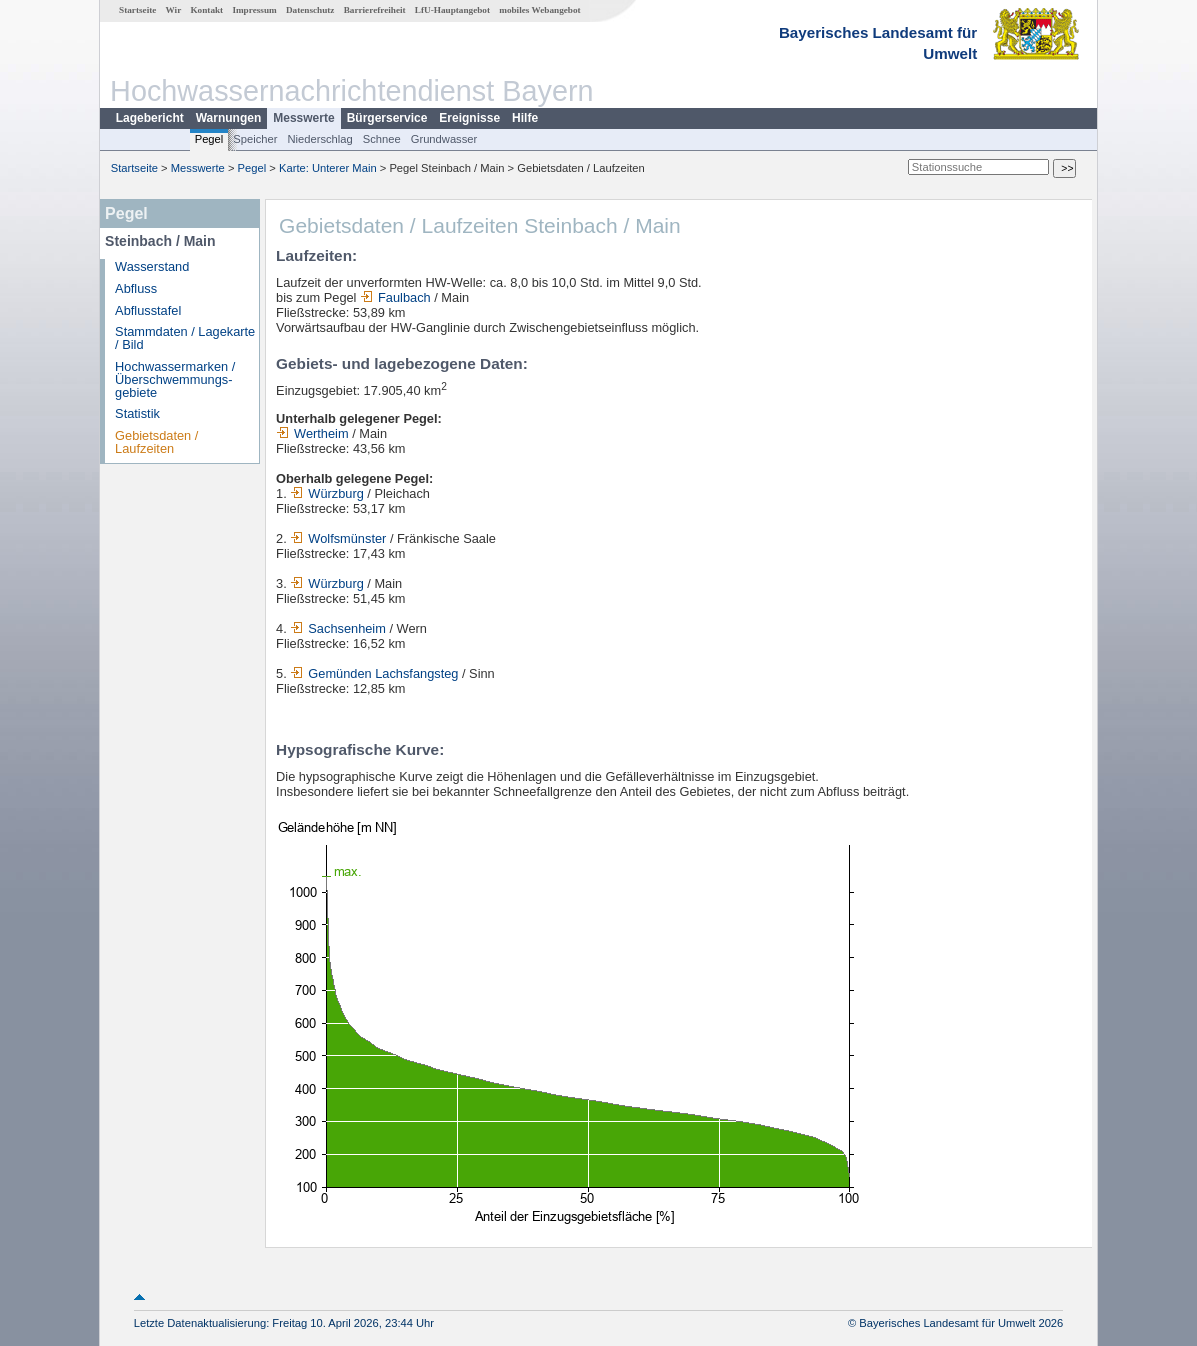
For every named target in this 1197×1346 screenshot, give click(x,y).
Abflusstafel (148, 310)
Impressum (254, 10)
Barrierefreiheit (375, 10)
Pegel (209, 139)
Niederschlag (319, 139)
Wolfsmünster (338, 538)
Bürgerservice (387, 118)
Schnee (382, 139)
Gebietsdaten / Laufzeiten (156, 442)
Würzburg (326, 493)
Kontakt (206, 10)
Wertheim (312, 433)
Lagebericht (150, 118)
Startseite (137, 10)
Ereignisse (469, 118)
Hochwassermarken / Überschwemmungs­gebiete (175, 379)
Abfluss (136, 288)
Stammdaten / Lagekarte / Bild (185, 338)
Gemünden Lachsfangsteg (374, 673)
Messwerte (303, 118)
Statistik (137, 413)
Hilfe (525, 118)
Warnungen (229, 118)
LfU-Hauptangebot (452, 10)
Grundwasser (444, 139)
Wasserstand (152, 266)
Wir (174, 10)
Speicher (255, 139)
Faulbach (395, 297)
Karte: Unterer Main (328, 168)
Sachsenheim (338, 628)
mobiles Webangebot (539, 10)
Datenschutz (310, 10)
